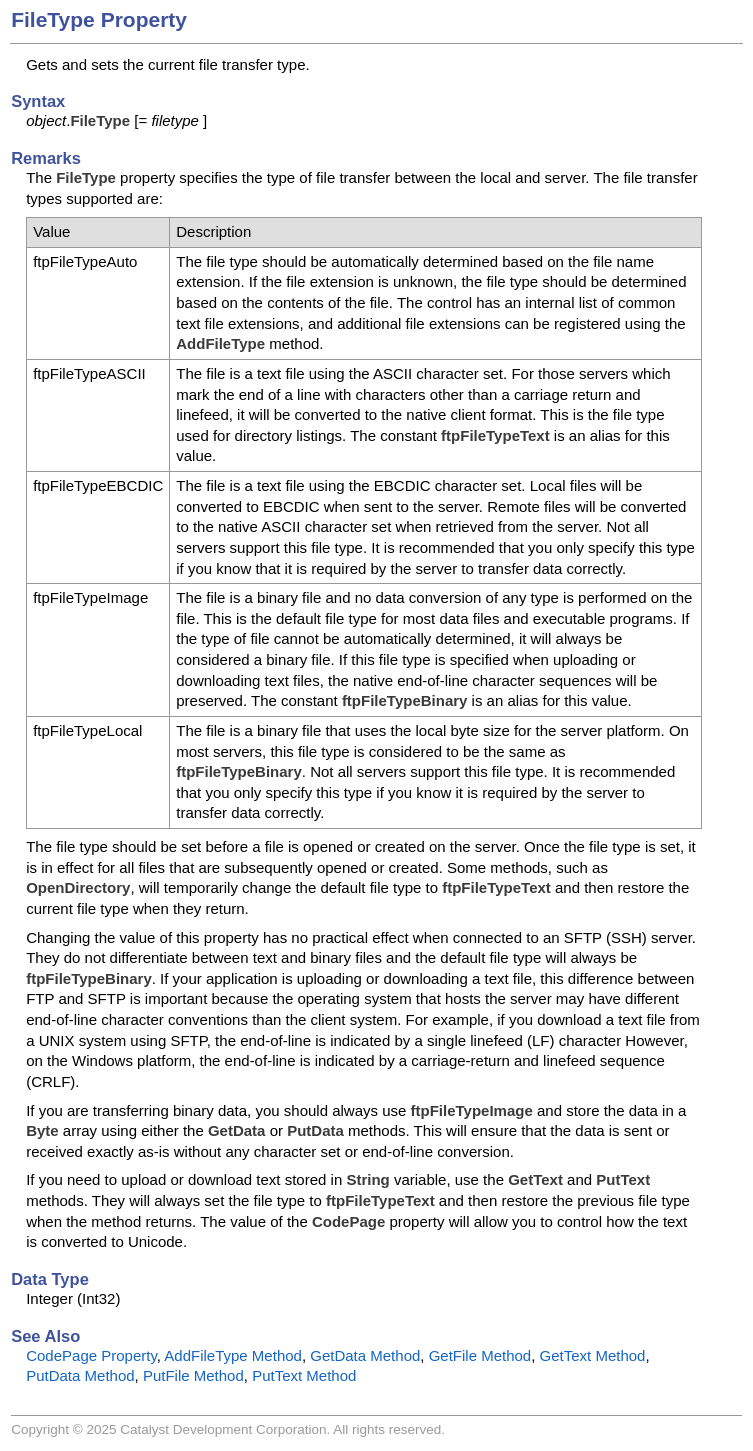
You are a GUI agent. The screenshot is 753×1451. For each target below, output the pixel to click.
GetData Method (365, 1355)
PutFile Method (193, 1375)
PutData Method (80, 1375)
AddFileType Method (233, 1355)
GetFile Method (480, 1355)
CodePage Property (91, 1355)
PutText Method (304, 1375)
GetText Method (593, 1355)
